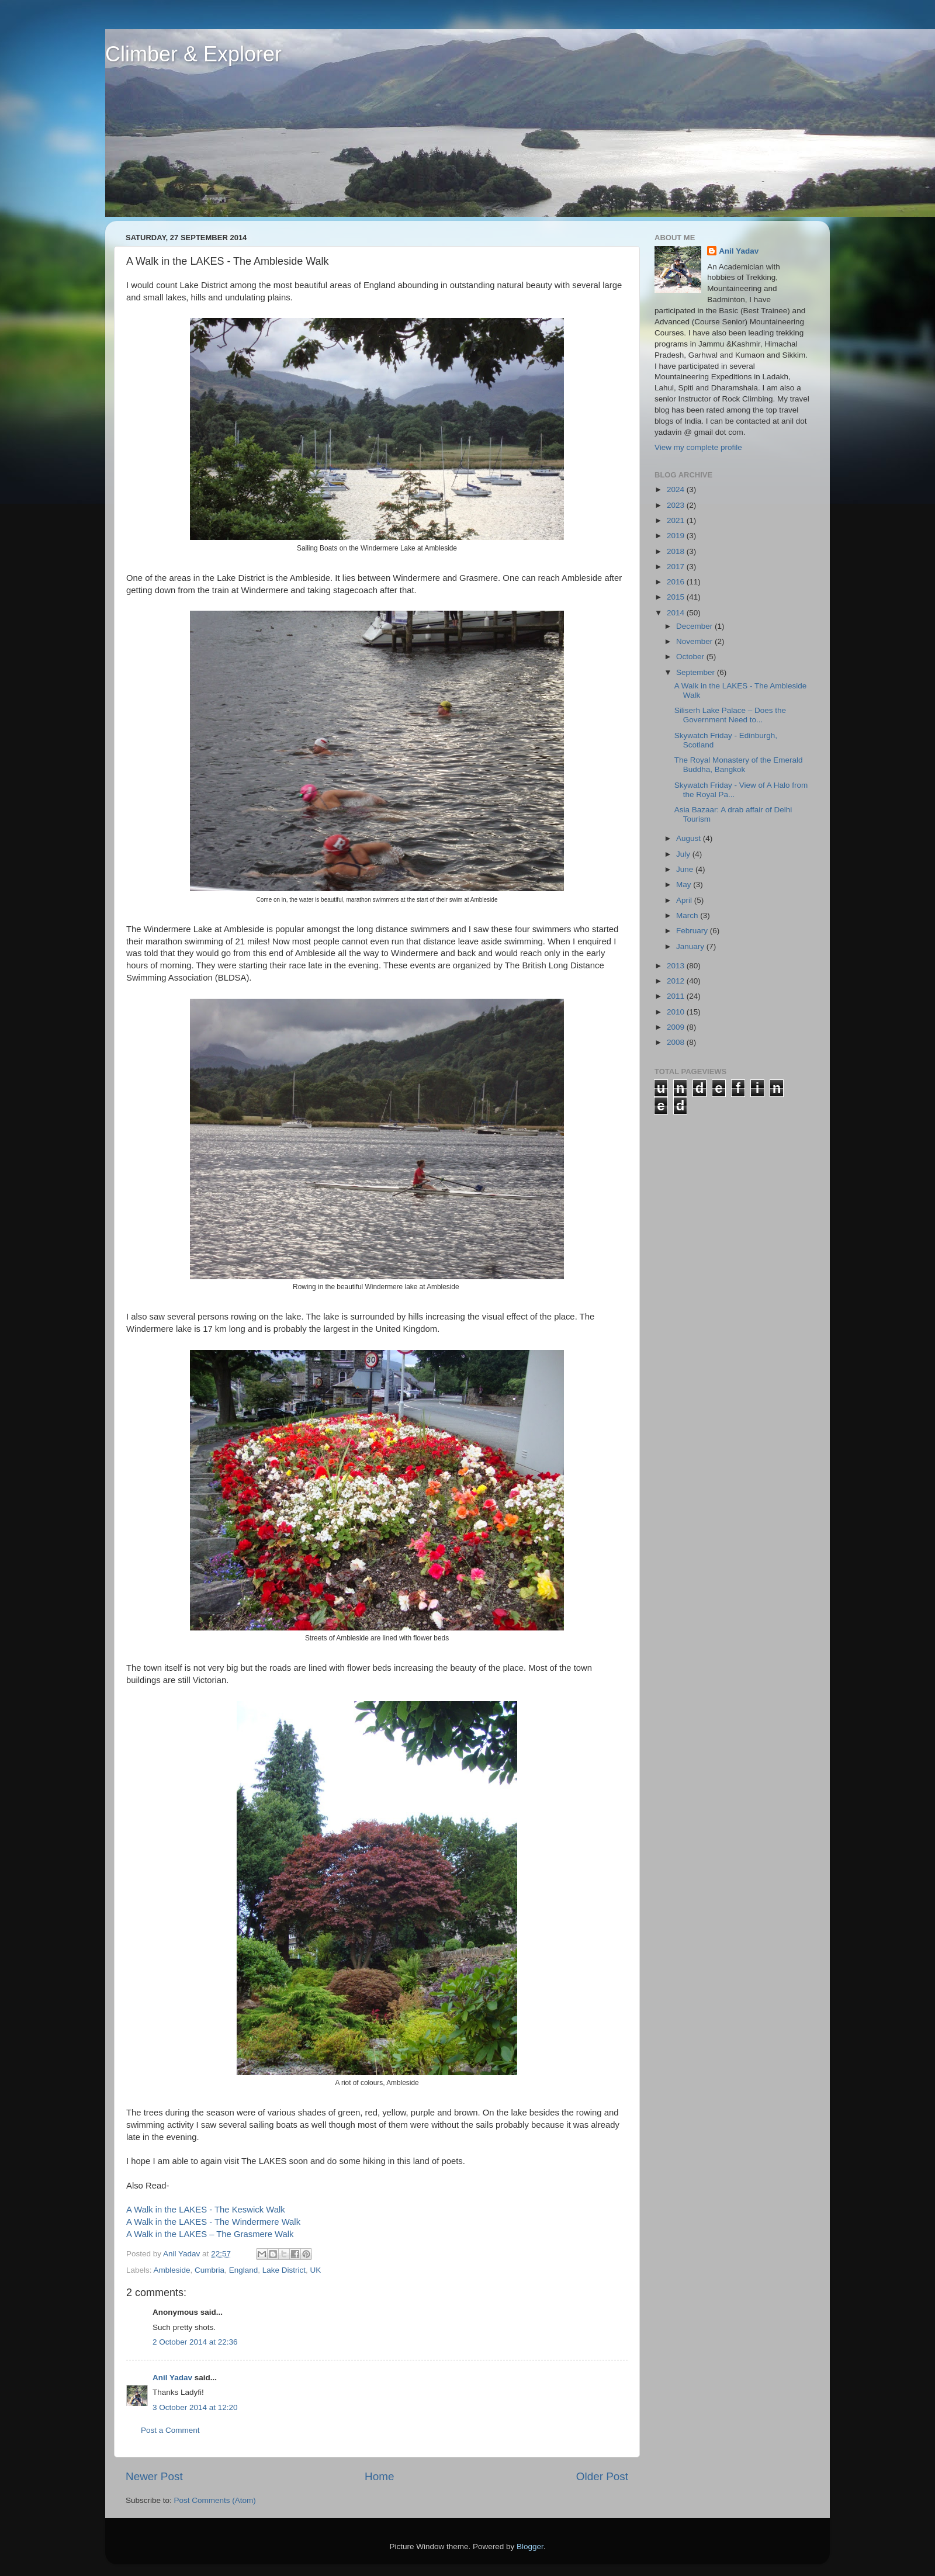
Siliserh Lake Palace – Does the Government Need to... (730, 715)
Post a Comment (170, 2430)
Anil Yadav (172, 2377)
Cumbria (209, 2270)
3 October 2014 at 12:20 (195, 2407)
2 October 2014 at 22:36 (195, 2342)
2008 (677, 1042)
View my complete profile (698, 447)
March (688, 915)
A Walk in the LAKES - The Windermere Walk (213, 2222)
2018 (677, 551)
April (685, 900)
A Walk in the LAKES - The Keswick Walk (205, 2209)
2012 (677, 981)
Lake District (284, 2270)
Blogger (530, 2546)
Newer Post (154, 2476)
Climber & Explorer (193, 54)
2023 (677, 505)
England (243, 2270)
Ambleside (172, 2270)
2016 (677, 581)
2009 (677, 1027)
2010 (677, 1011)
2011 (677, 996)
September (696, 672)
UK (315, 2270)
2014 (677, 612)
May (684, 884)
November (695, 641)
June (685, 869)
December (695, 626)
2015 (677, 597)
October (691, 656)
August (689, 838)
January (691, 946)
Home (379, 2476)
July (684, 854)
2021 (677, 520)
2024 (677, 489)
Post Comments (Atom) (215, 2500)
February (693, 930)
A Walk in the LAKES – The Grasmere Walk (210, 2234)
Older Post (602, 2476)
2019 (677, 535)
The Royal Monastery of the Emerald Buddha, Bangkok (738, 765)
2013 (677, 965)
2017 (677, 566)
